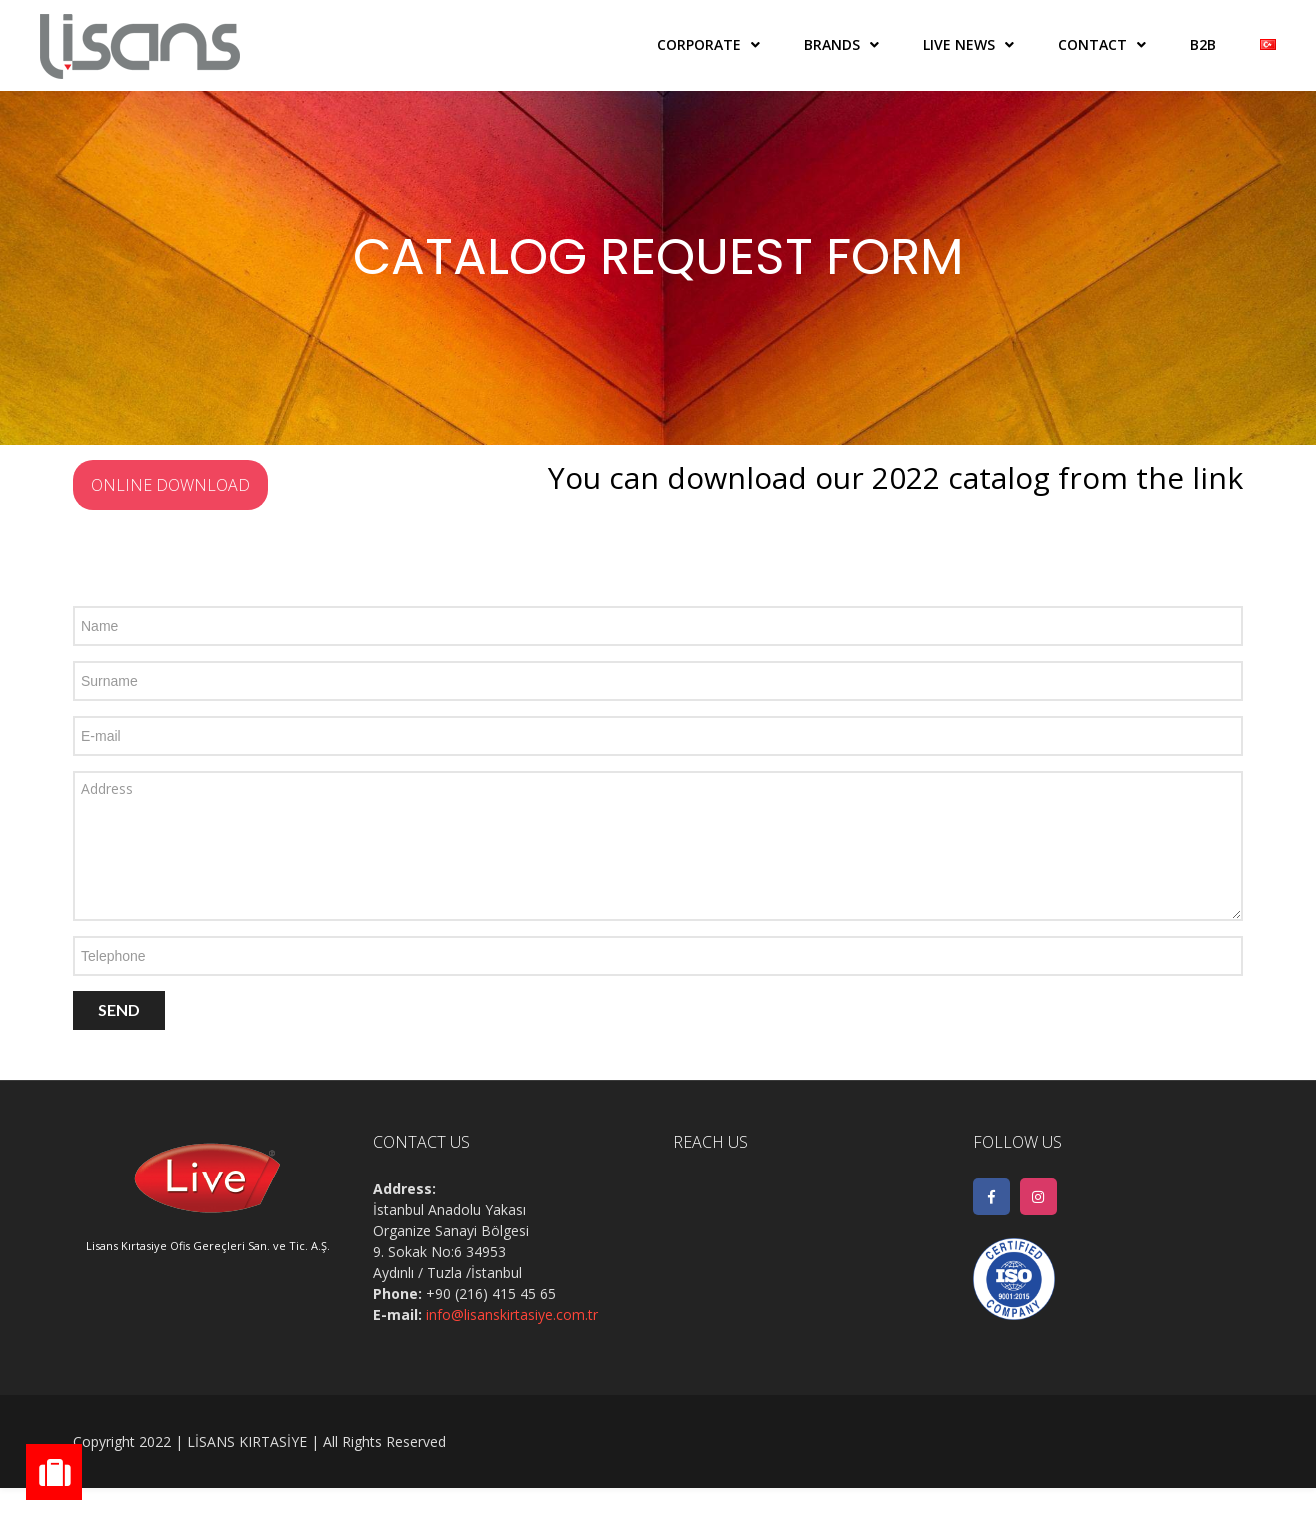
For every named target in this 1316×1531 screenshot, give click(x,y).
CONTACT (1092, 44)
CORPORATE (699, 44)
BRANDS (832, 44)
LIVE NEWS (959, 44)
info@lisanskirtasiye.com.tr (512, 1314)
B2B (1203, 44)
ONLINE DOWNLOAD (170, 485)
